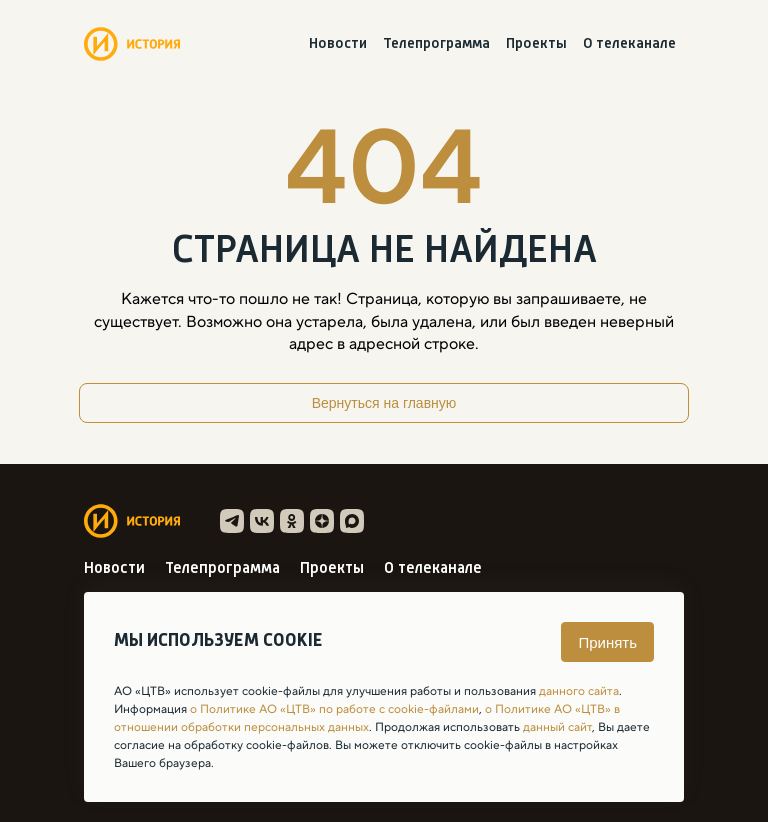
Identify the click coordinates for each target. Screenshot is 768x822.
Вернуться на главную (384, 403)
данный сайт (557, 727)
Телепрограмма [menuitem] (436, 44)
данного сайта (579, 691)
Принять (607, 642)
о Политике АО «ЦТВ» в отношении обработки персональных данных (367, 718)
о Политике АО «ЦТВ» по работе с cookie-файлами (334, 709)
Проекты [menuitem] (536, 44)
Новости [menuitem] (338, 44)
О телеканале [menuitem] (629, 44)
